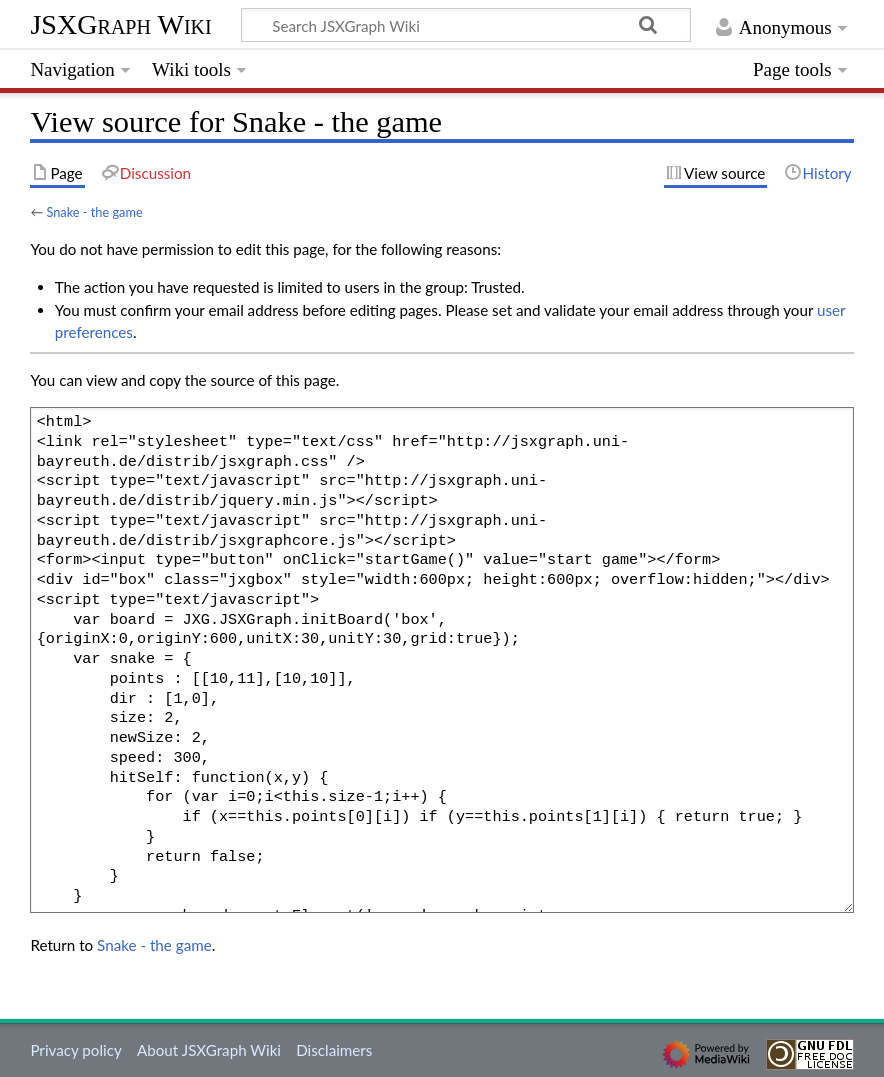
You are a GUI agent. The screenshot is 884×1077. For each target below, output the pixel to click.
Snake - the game (94, 212)
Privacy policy (75, 1050)
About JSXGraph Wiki (209, 1050)
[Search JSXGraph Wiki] (466, 25)
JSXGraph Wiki (120, 24)
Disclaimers (334, 1050)
